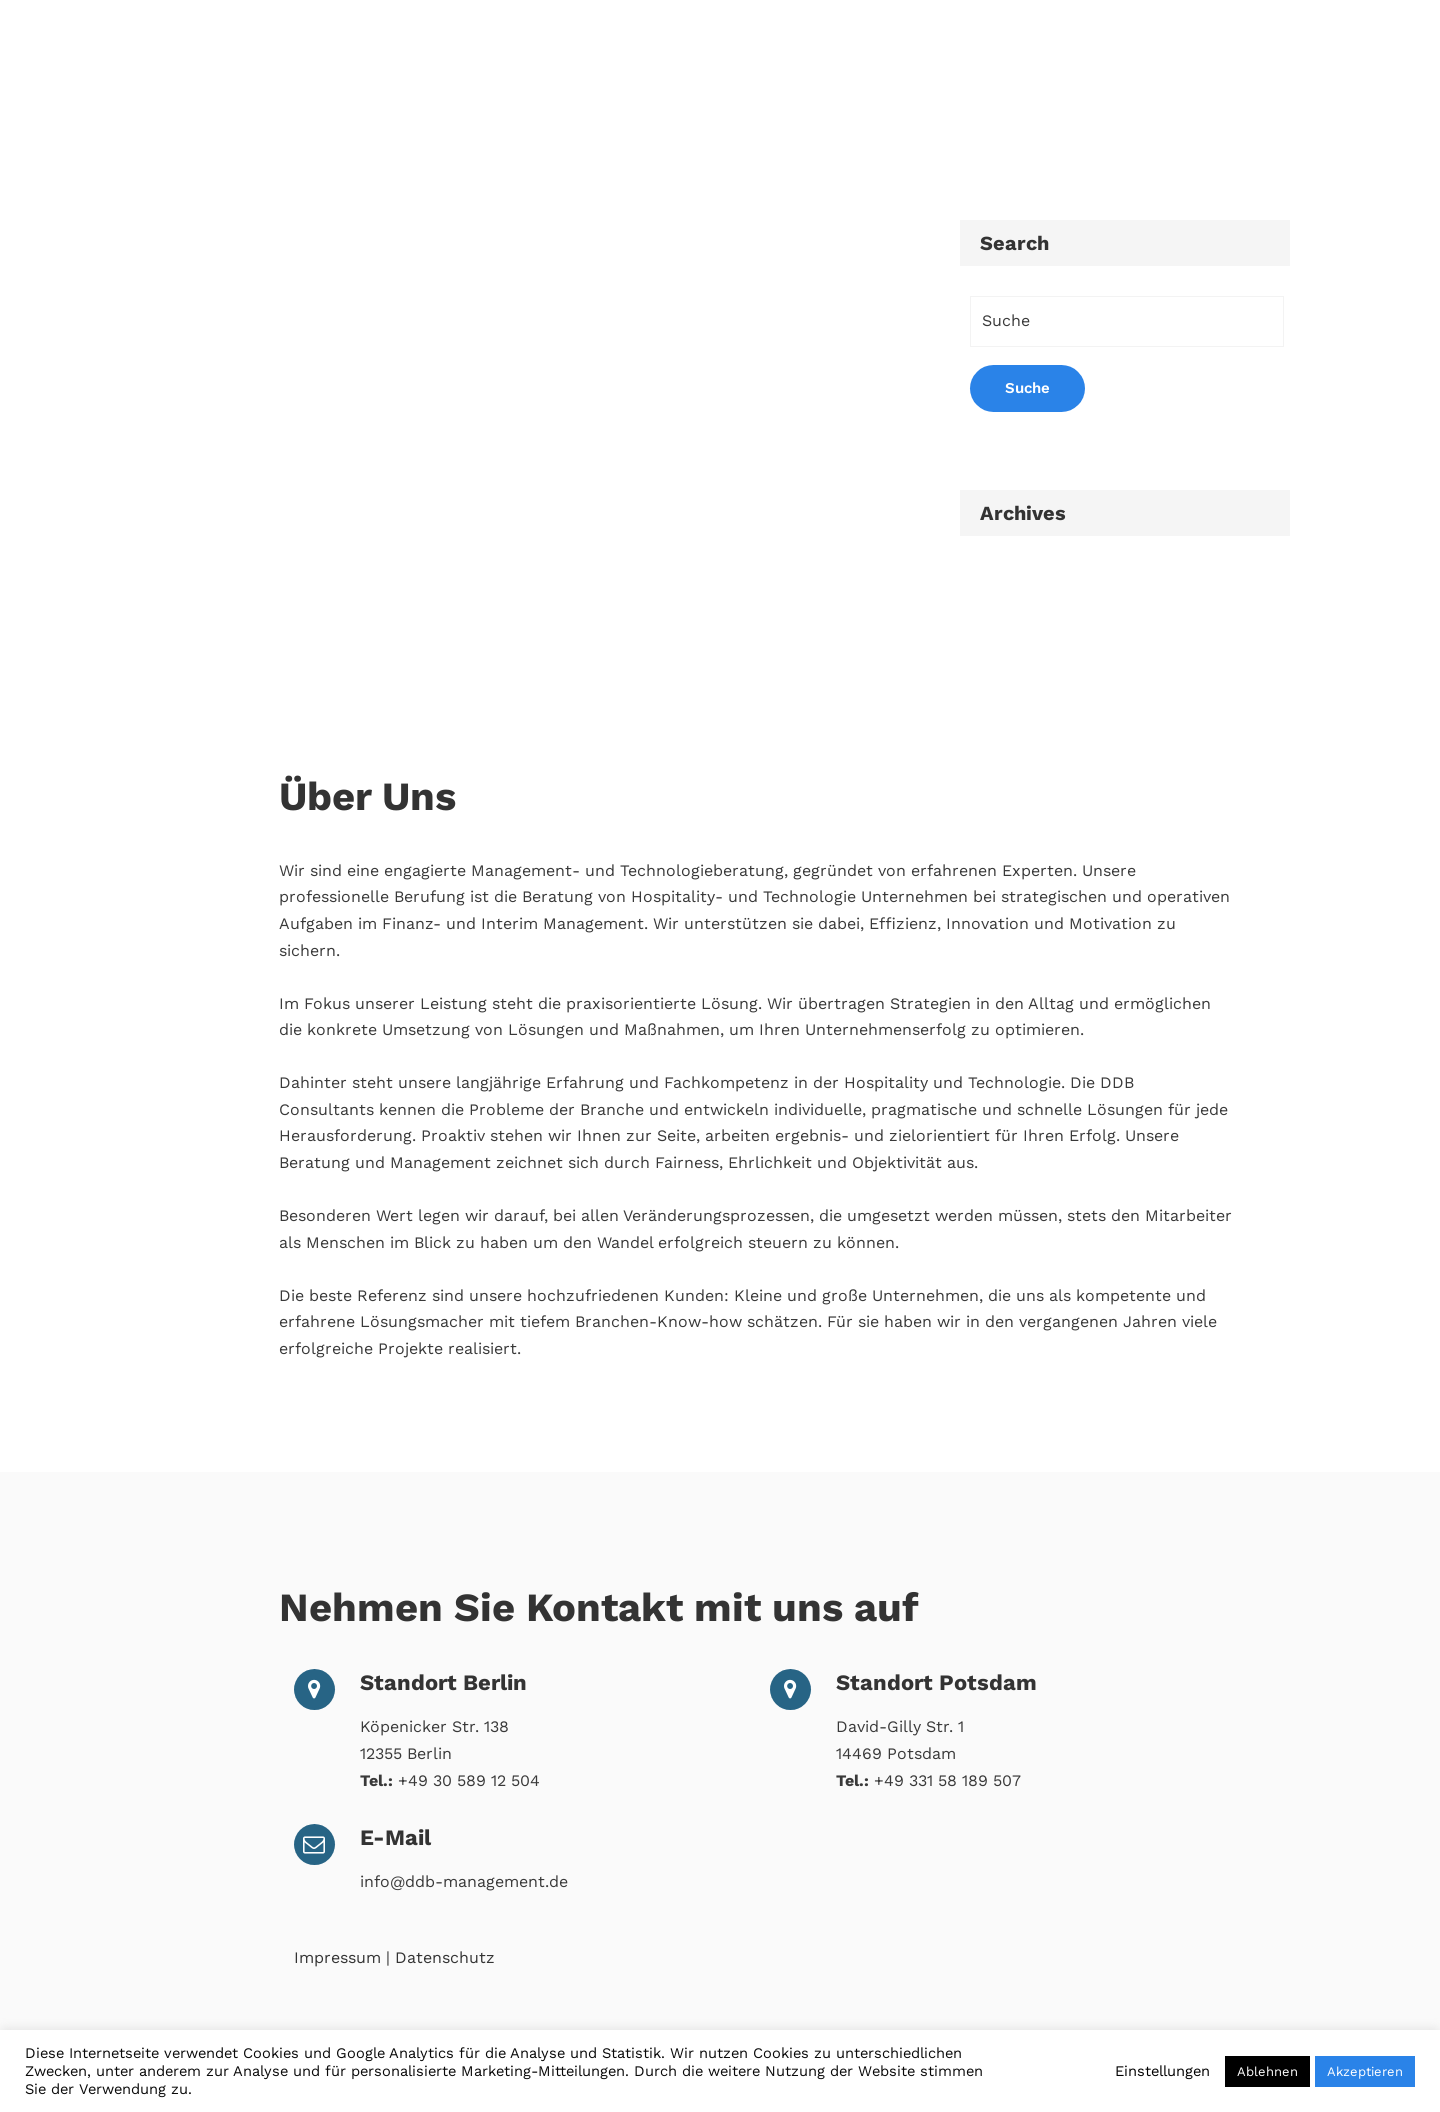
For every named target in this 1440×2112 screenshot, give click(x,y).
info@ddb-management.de (464, 1881)
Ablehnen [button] (1267, 2071)
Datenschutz (445, 1957)
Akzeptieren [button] (1365, 2071)
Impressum (337, 1957)
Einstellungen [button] (1162, 2071)
